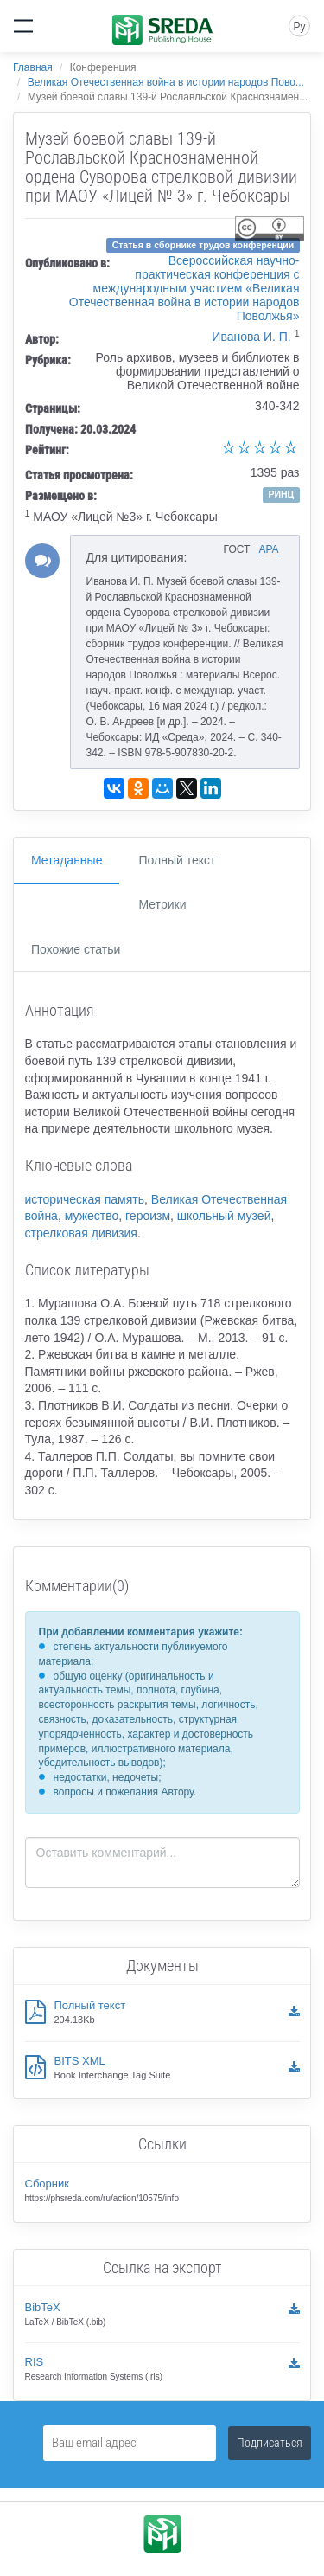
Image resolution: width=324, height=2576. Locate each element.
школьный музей (224, 1216)
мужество (92, 1216)
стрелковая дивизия (81, 1233)
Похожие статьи (75, 949)
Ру (299, 27)
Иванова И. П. (251, 337)
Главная (33, 67)
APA (268, 549)
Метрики (162, 904)
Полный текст (176, 860)
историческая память (85, 1199)
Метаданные (66, 860)
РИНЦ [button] (281, 494)
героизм (147, 1216)
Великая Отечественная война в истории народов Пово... (166, 82)
